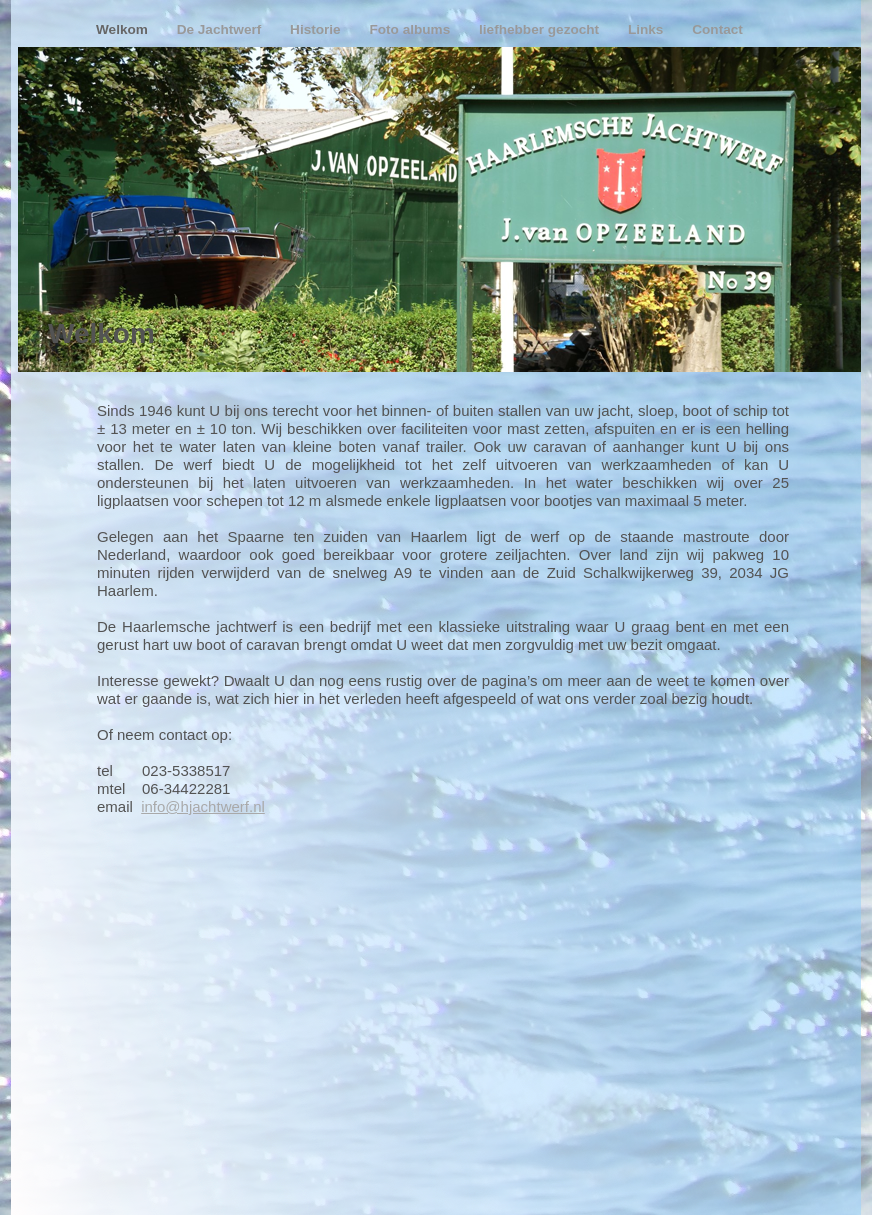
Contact (717, 29)
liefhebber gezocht (541, 29)
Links (647, 29)
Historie (317, 29)
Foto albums (411, 29)
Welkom (124, 29)
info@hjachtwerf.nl (203, 806)
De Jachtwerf (221, 29)
